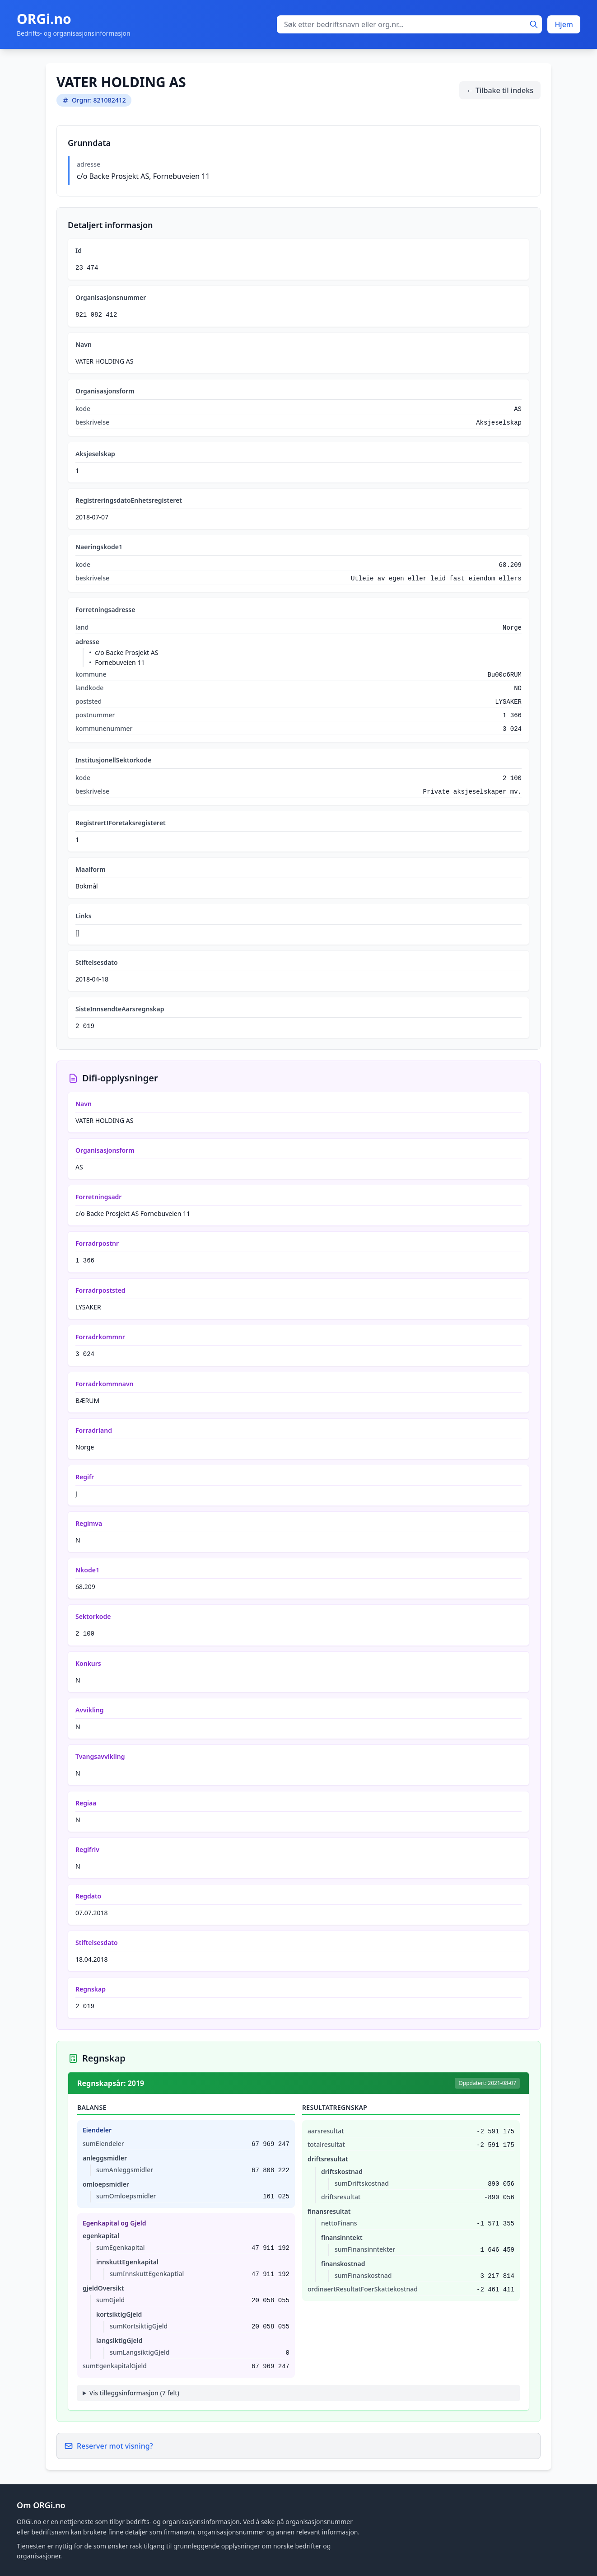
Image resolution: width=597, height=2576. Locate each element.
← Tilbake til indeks (499, 90)
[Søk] (533, 24)
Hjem (564, 24)
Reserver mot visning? (108, 2446)
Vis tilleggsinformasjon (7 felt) (134, 2393)
